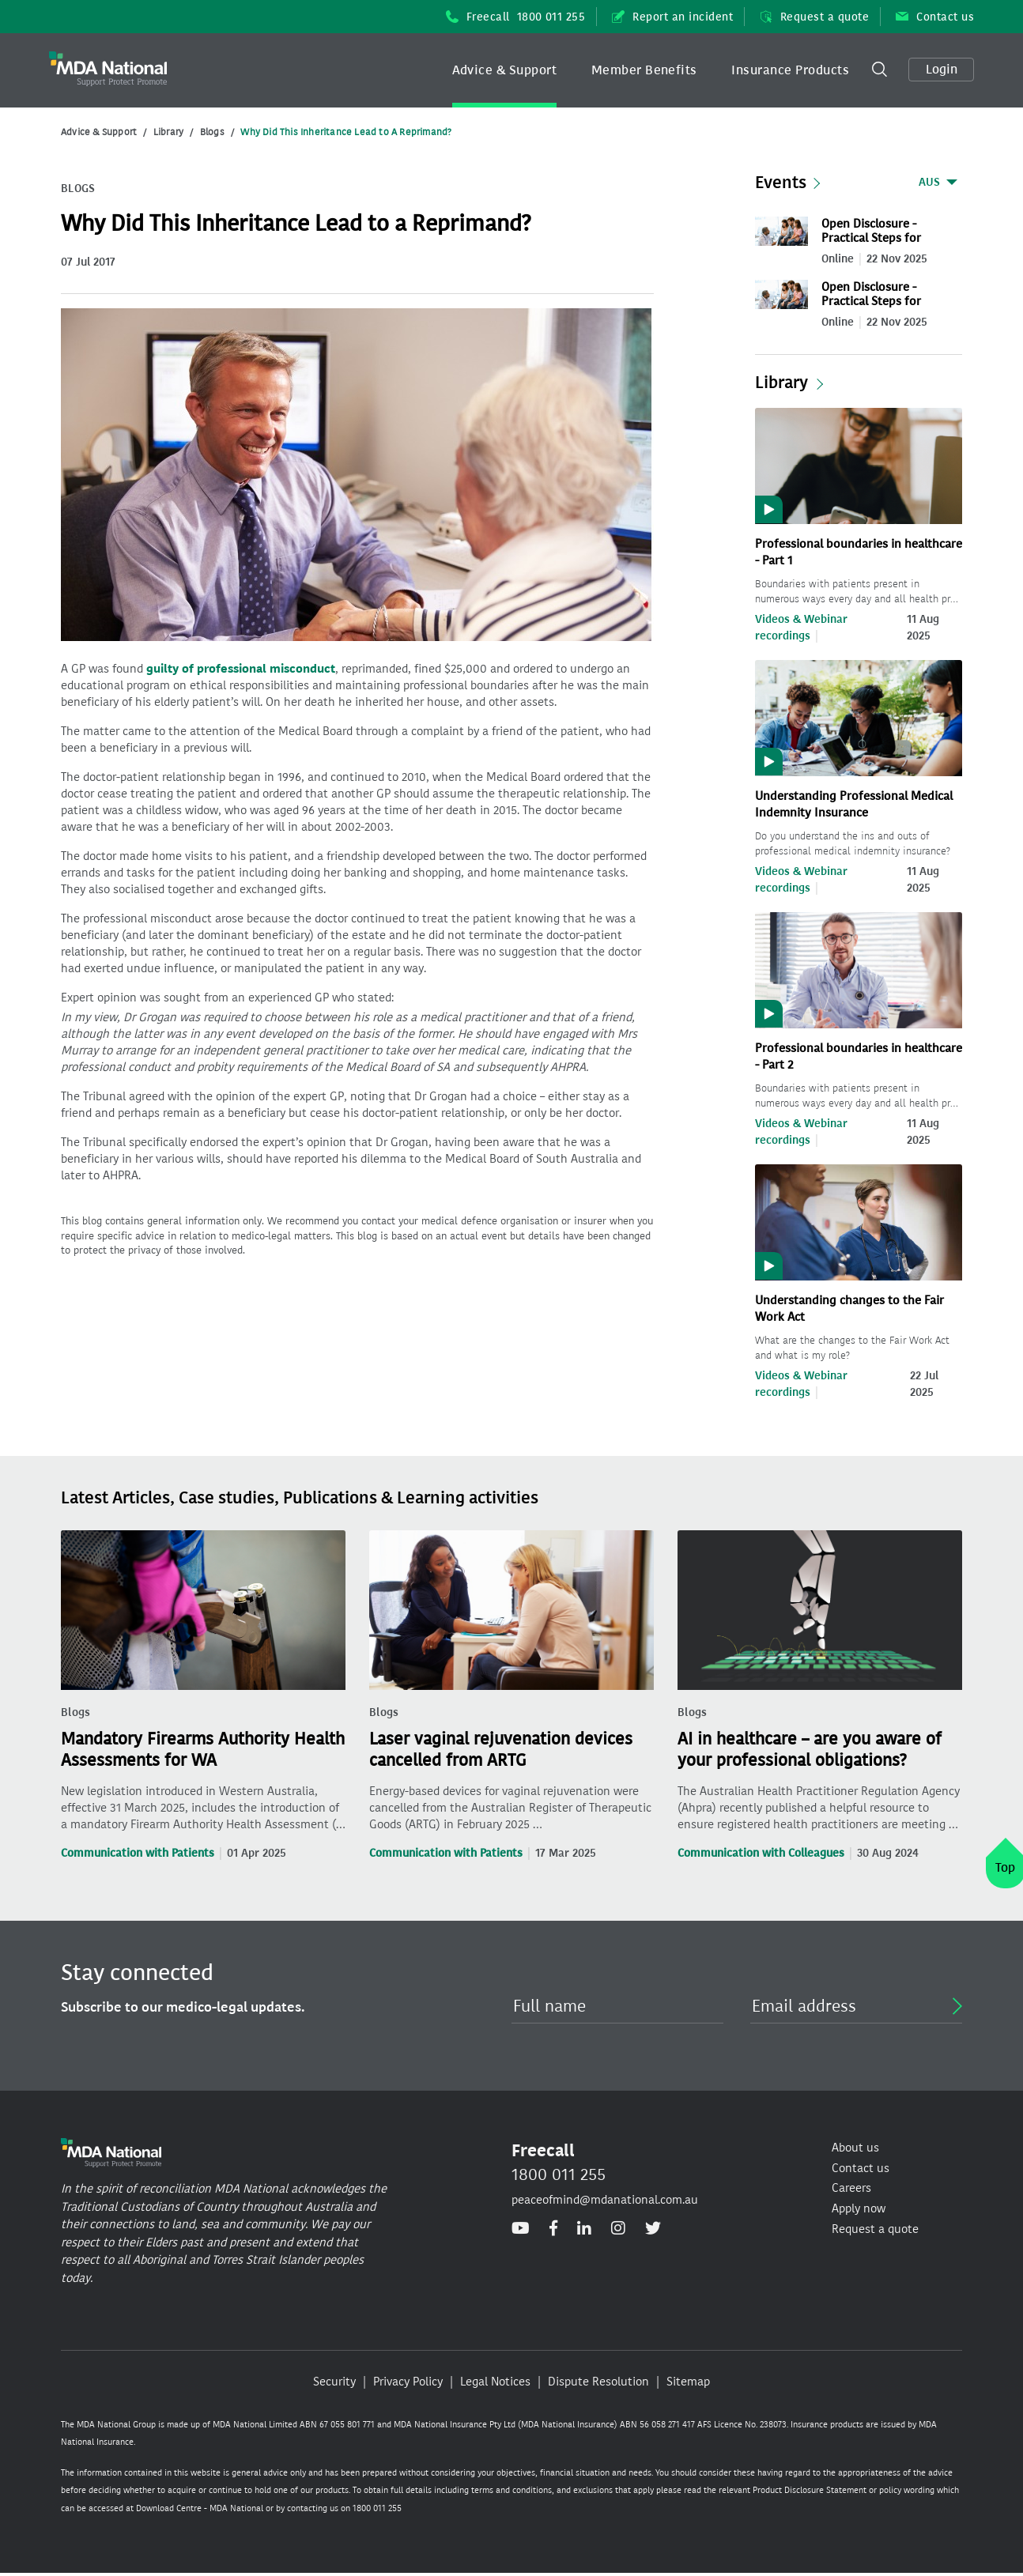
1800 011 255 (558, 2174)
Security (334, 2381)
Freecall (516, 17)
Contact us (935, 17)
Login (941, 69)
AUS (929, 182)
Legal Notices (495, 2381)
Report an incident (672, 17)
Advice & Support (504, 70)
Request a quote (814, 17)
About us (855, 2147)
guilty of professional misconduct (240, 669)
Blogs (212, 132)
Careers (851, 2188)
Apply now (858, 2208)
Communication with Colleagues (761, 1853)
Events (780, 183)
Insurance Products (790, 70)
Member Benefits (644, 70)
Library (168, 132)
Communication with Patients (137, 1853)
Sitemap (688, 2381)
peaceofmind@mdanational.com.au (604, 2200)
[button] (504, 70)
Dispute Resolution (598, 2381)
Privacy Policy (408, 2381)
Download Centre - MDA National (199, 2508)
